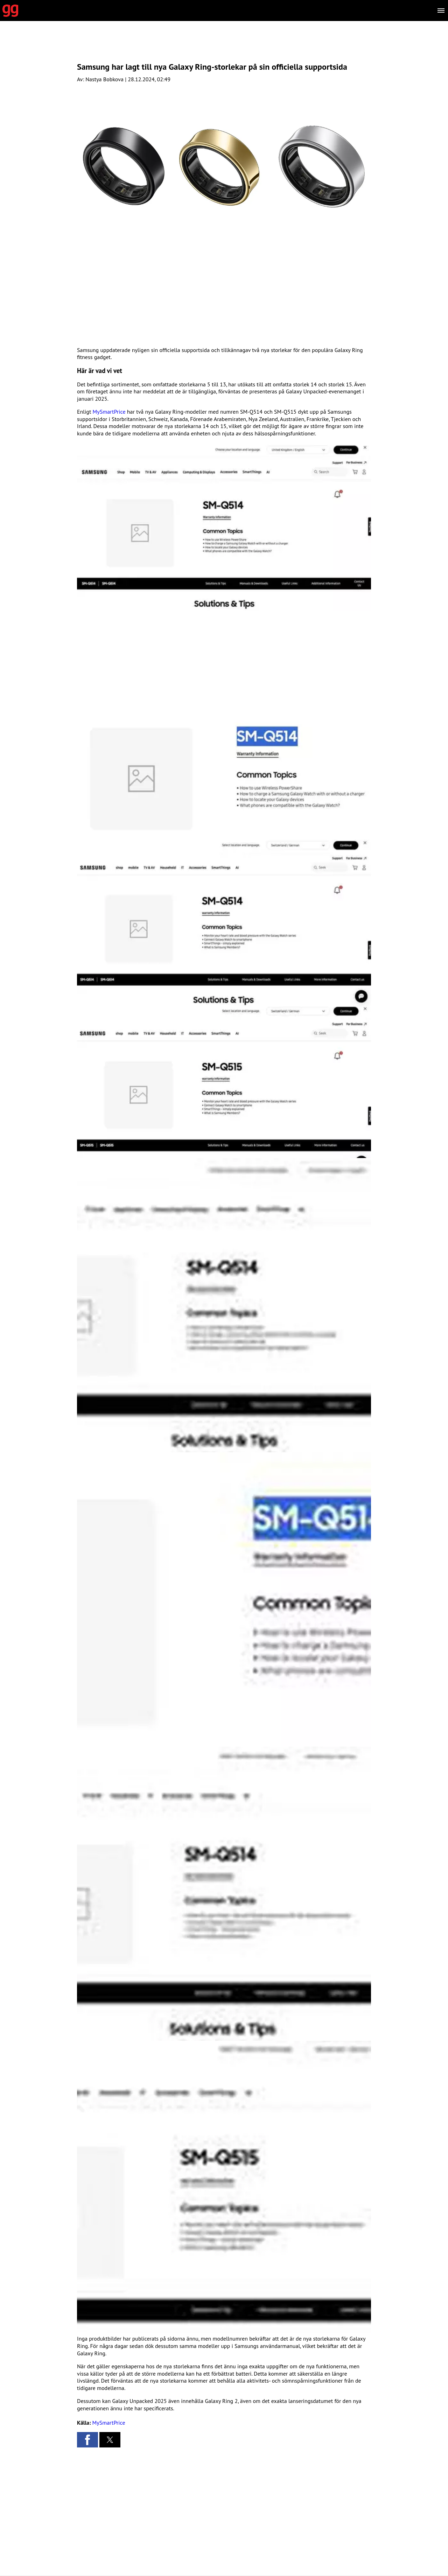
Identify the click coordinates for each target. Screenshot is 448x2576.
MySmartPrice (109, 411)
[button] (224, 526)
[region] (224, 47)
